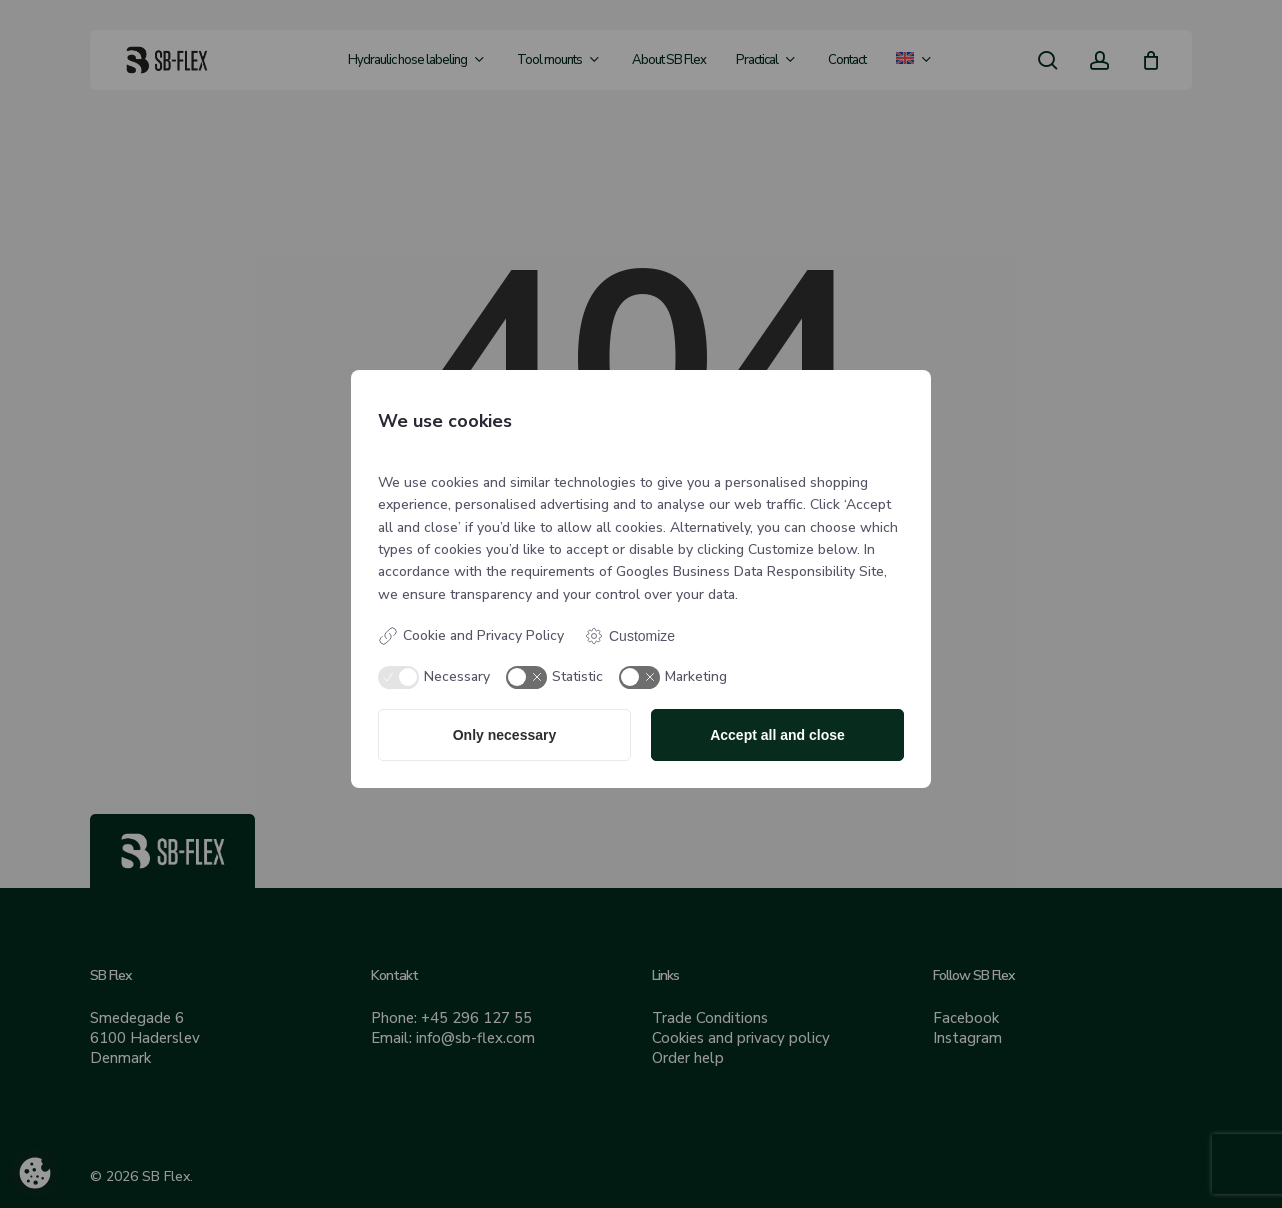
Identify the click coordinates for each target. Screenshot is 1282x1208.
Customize (629, 636)
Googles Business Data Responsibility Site (750, 571)
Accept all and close (777, 735)
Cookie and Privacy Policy (471, 636)
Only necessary (505, 735)
